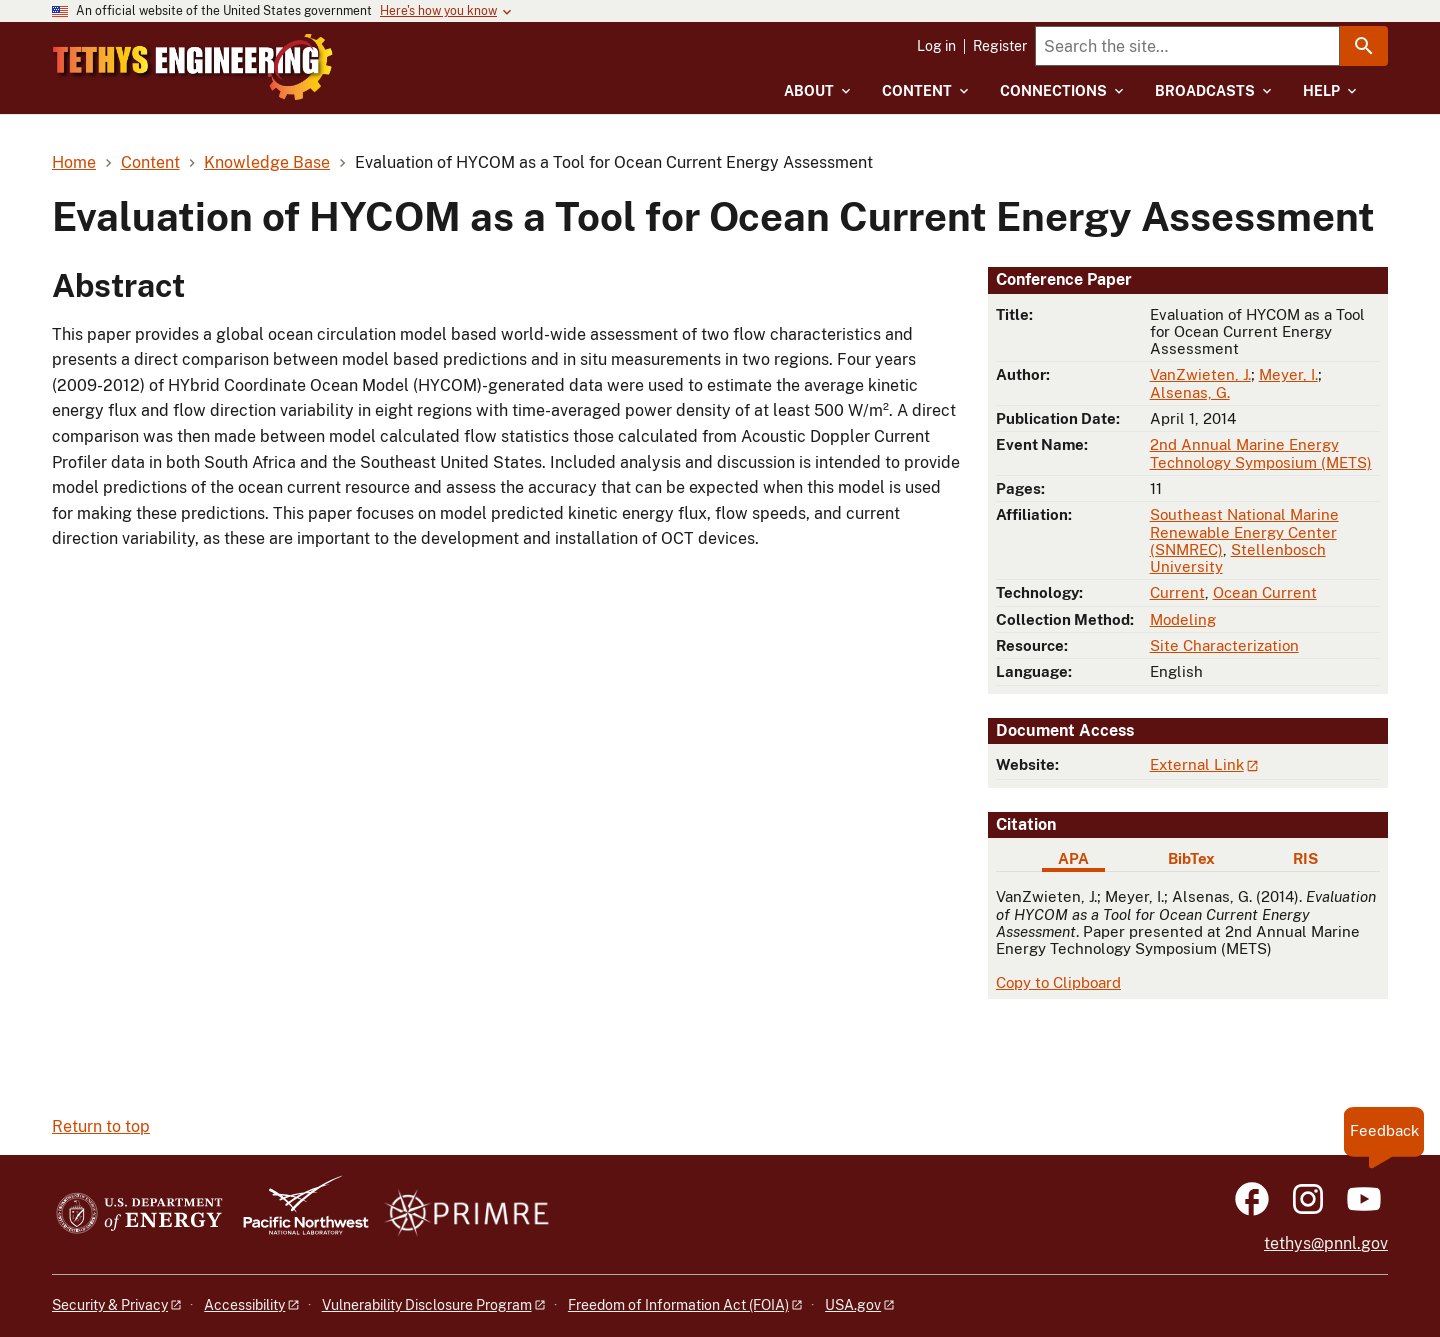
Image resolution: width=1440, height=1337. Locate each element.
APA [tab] (1073, 858)
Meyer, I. (1288, 374)
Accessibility (244, 1305)
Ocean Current (1265, 592)
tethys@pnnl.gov (1326, 1243)
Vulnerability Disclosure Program (427, 1305)
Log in (936, 46)
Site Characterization (1224, 645)
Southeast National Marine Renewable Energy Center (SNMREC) (1244, 532)
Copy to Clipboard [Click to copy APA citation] (1058, 982)
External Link (1197, 764)
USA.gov (853, 1305)
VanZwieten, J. (1200, 374)
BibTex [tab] (1191, 858)
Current (1177, 592)
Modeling (1183, 619)
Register (1000, 46)
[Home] (272, 53)
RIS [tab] (1305, 858)
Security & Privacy (110, 1305)
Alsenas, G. (1190, 392)
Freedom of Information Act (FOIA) (678, 1305)
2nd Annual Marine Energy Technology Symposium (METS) (1261, 453)
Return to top (101, 1126)
